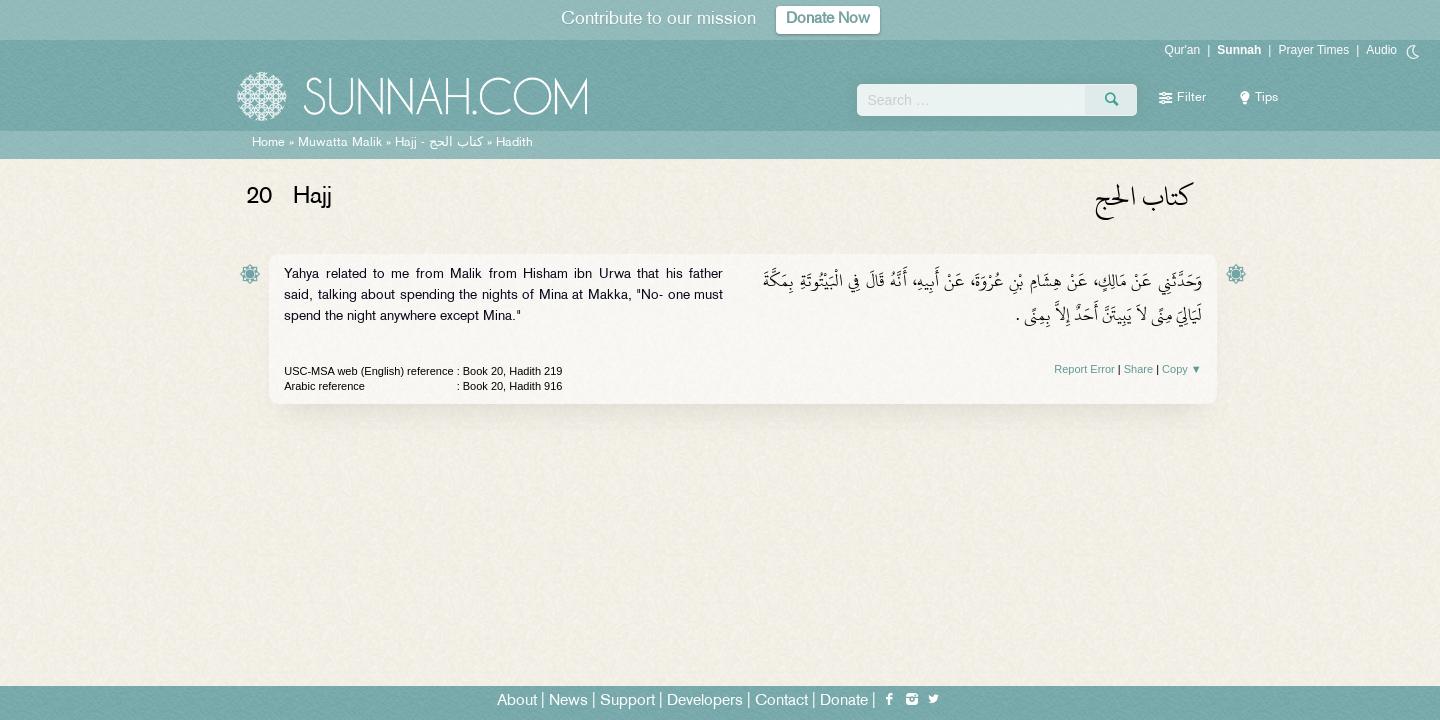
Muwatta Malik (340, 143)
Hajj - (441, 143)
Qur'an (1183, 50)
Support (627, 701)
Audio (1381, 50)
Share (1138, 369)
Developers (705, 701)
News (568, 701)
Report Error (1084, 369)
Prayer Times (1313, 50)
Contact (781, 701)
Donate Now (828, 19)
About (517, 701)
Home (268, 143)
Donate (844, 701)
